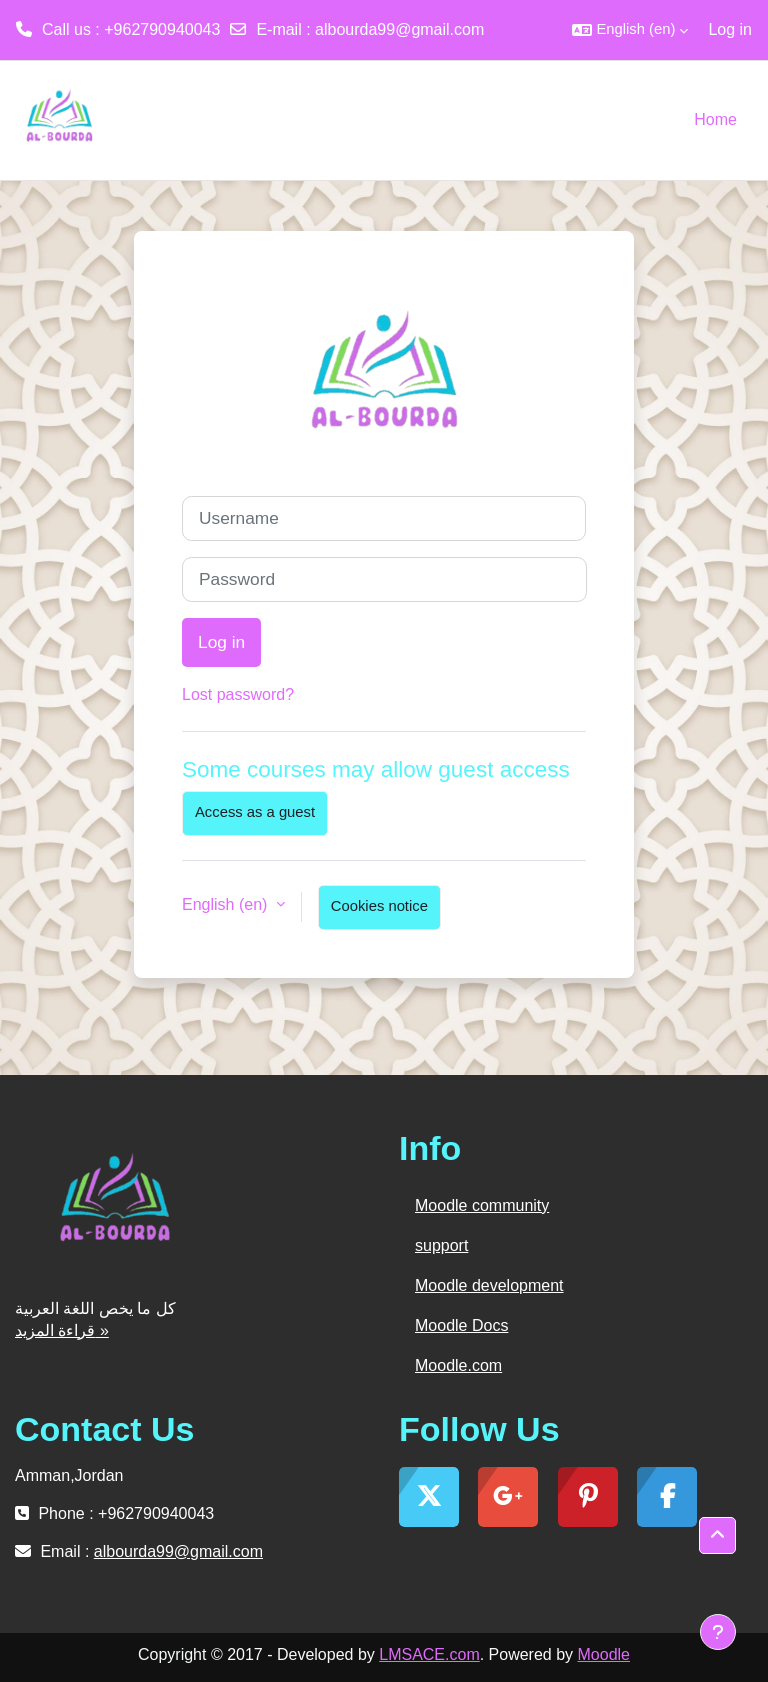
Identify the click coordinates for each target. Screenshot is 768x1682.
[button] (630, 30)
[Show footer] (718, 1632)
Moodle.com (458, 1365)
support (441, 1245)
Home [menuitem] (715, 119)
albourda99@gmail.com (399, 29)
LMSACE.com (429, 1654)
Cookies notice (379, 906)
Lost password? (238, 694)
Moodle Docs (461, 1325)
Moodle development (489, 1285)
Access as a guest (255, 812)
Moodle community (482, 1205)
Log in (730, 29)
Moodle (604, 1654)
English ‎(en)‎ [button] (227, 904)
